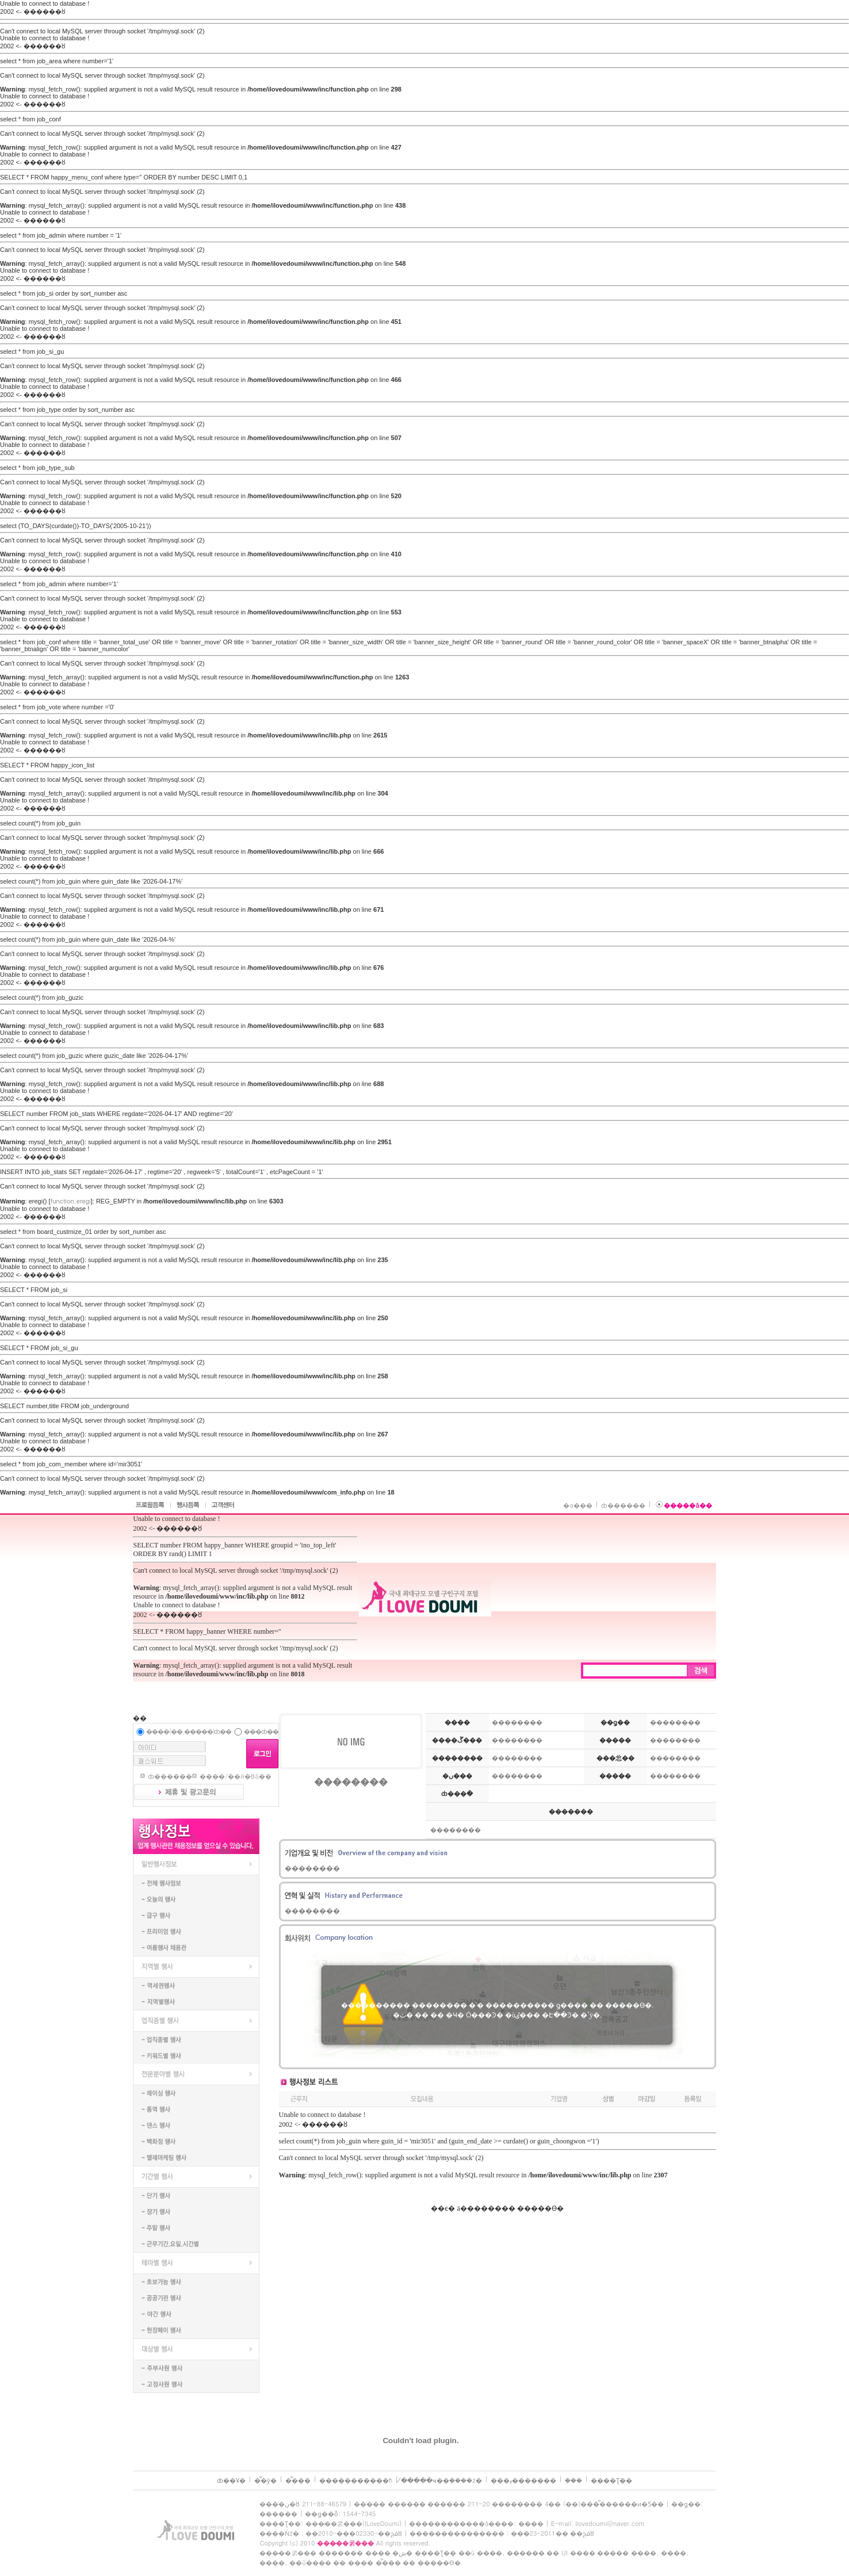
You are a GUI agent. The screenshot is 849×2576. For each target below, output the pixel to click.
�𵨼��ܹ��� (573, 2480)
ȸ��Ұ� (231, 2480)
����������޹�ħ (355, 2480)
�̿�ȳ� (265, 2480)
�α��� (577, 1505)
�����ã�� (688, 1505)
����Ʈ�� (611, 2480)
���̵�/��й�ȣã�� (235, 1776)
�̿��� (298, 2480)
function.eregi (71, 1201)
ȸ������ (623, 1505)
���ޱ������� (523, 2480)
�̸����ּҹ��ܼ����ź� (441, 2480)
